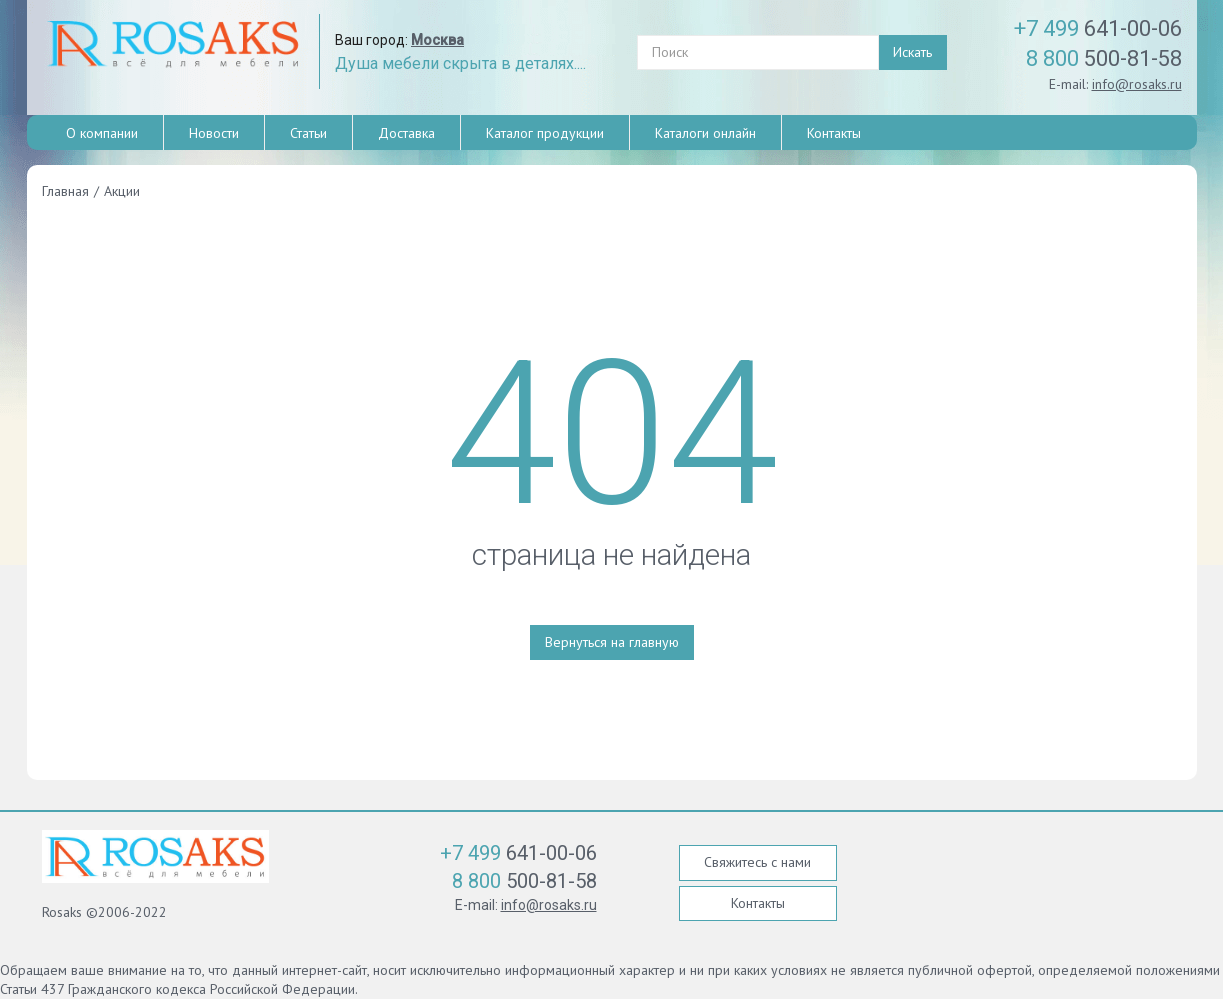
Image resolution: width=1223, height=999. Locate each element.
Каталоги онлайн (705, 133)
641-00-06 (1098, 28)
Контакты (834, 133)
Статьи (308, 133)
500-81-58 (1104, 58)
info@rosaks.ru (1137, 84)
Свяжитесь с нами (757, 862)
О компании (102, 133)
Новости (214, 133)
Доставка (406, 133)
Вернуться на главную (612, 642)
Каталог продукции (545, 133)
